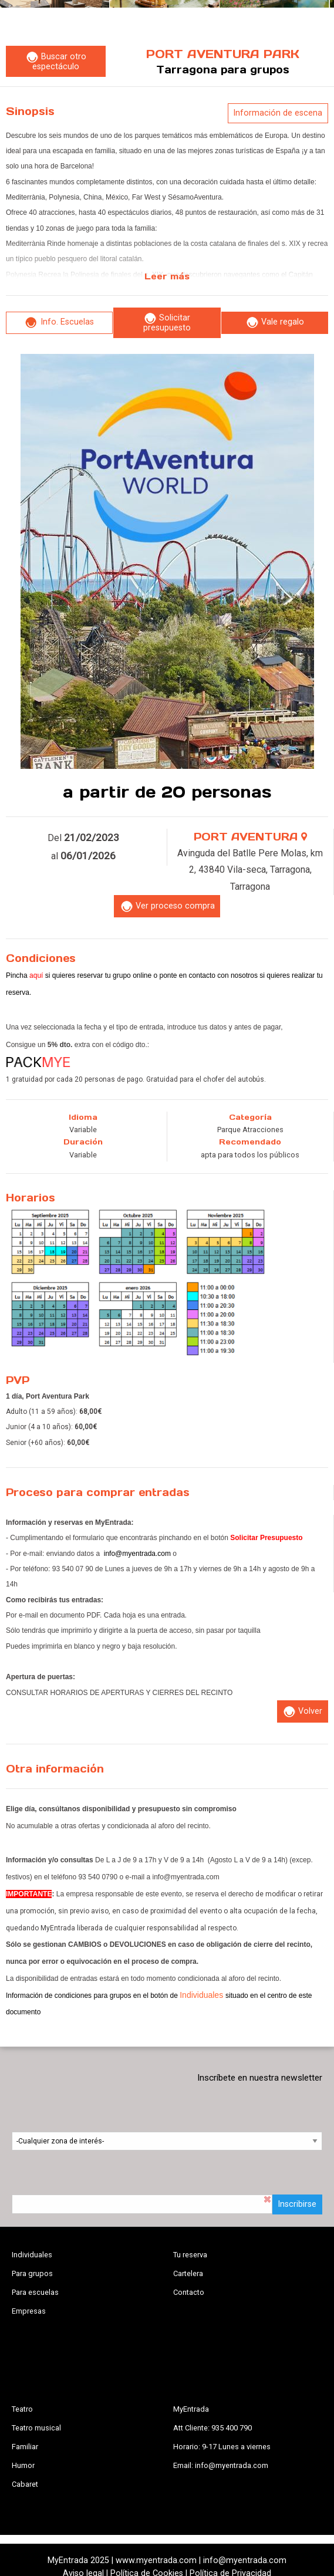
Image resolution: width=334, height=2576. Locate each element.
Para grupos (32, 2273)
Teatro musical (36, 2427)
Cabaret (25, 2484)
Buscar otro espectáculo (55, 62)
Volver (302, 1711)
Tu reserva (190, 2254)
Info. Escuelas (59, 322)
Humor (23, 2465)
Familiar (25, 2446)
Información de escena (277, 113)
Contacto (188, 2292)
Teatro (22, 2409)
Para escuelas (35, 2292)
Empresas (29, 2311)
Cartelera (188, 2273)
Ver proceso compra (167, 906)
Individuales (32, 2254)
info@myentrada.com (137, 1553)
